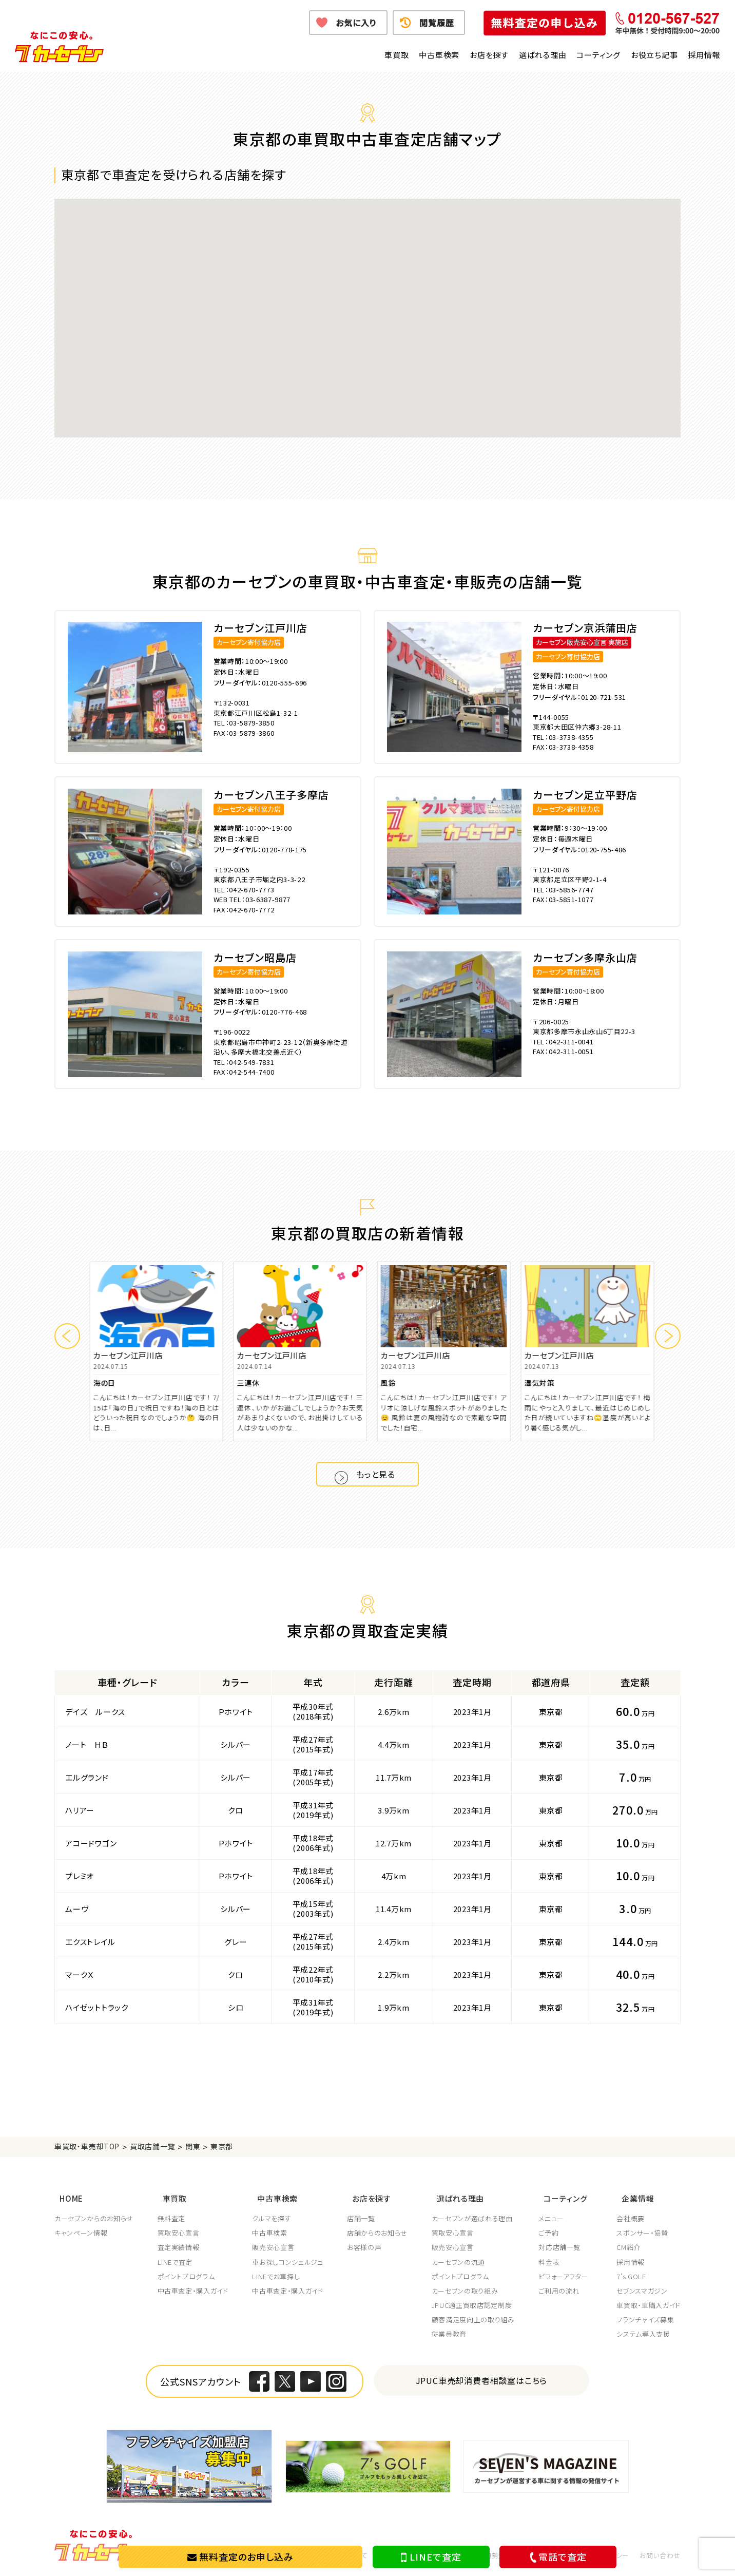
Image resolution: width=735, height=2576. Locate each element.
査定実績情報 (179, 2247)
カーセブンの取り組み (467, 2291)
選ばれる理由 (543, 54)
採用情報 (704, 54)
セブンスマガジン (641, 2291)
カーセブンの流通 (461, 2262)
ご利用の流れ (562, 2291)
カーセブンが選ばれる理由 (474, 2218)
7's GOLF (631, 2276)
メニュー (555, 2218)
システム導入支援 (643, 2334)
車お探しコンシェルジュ (289, 2262)
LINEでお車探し (277, 2276)
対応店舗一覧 (563, 2247)
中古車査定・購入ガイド (193, 2291)
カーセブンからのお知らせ (93, 2218)
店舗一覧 (363, 2218)
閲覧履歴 (436, 22)
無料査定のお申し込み (240, 2556)
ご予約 (552, 2233)
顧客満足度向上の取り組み (475, 2319)
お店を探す (489, 54)
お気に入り (356, 22)
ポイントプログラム (187, 2276)
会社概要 (630, 2218)
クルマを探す (273, 2218)
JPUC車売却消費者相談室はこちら (481, 2380)
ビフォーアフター (567, 2276)
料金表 (552, 2262)
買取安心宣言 (179, 2233)
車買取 (396, 54)
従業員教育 (451, 2334)
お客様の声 (366, 2247)
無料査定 (172, 2218)
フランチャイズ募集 (645, 2319)
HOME (66, 2201)
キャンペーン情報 (80, 2233)
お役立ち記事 (654, 54)
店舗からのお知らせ (379, 2233)
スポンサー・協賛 (642, 2233)
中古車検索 (439, 54)
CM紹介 (628, 2247)
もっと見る (379, 1478)
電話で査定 (556, 2556)
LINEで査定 (431, 2557)
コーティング (598, 54)
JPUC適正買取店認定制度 (474, 2305)
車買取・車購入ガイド (648, 2305)
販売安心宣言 (275, 2247)
